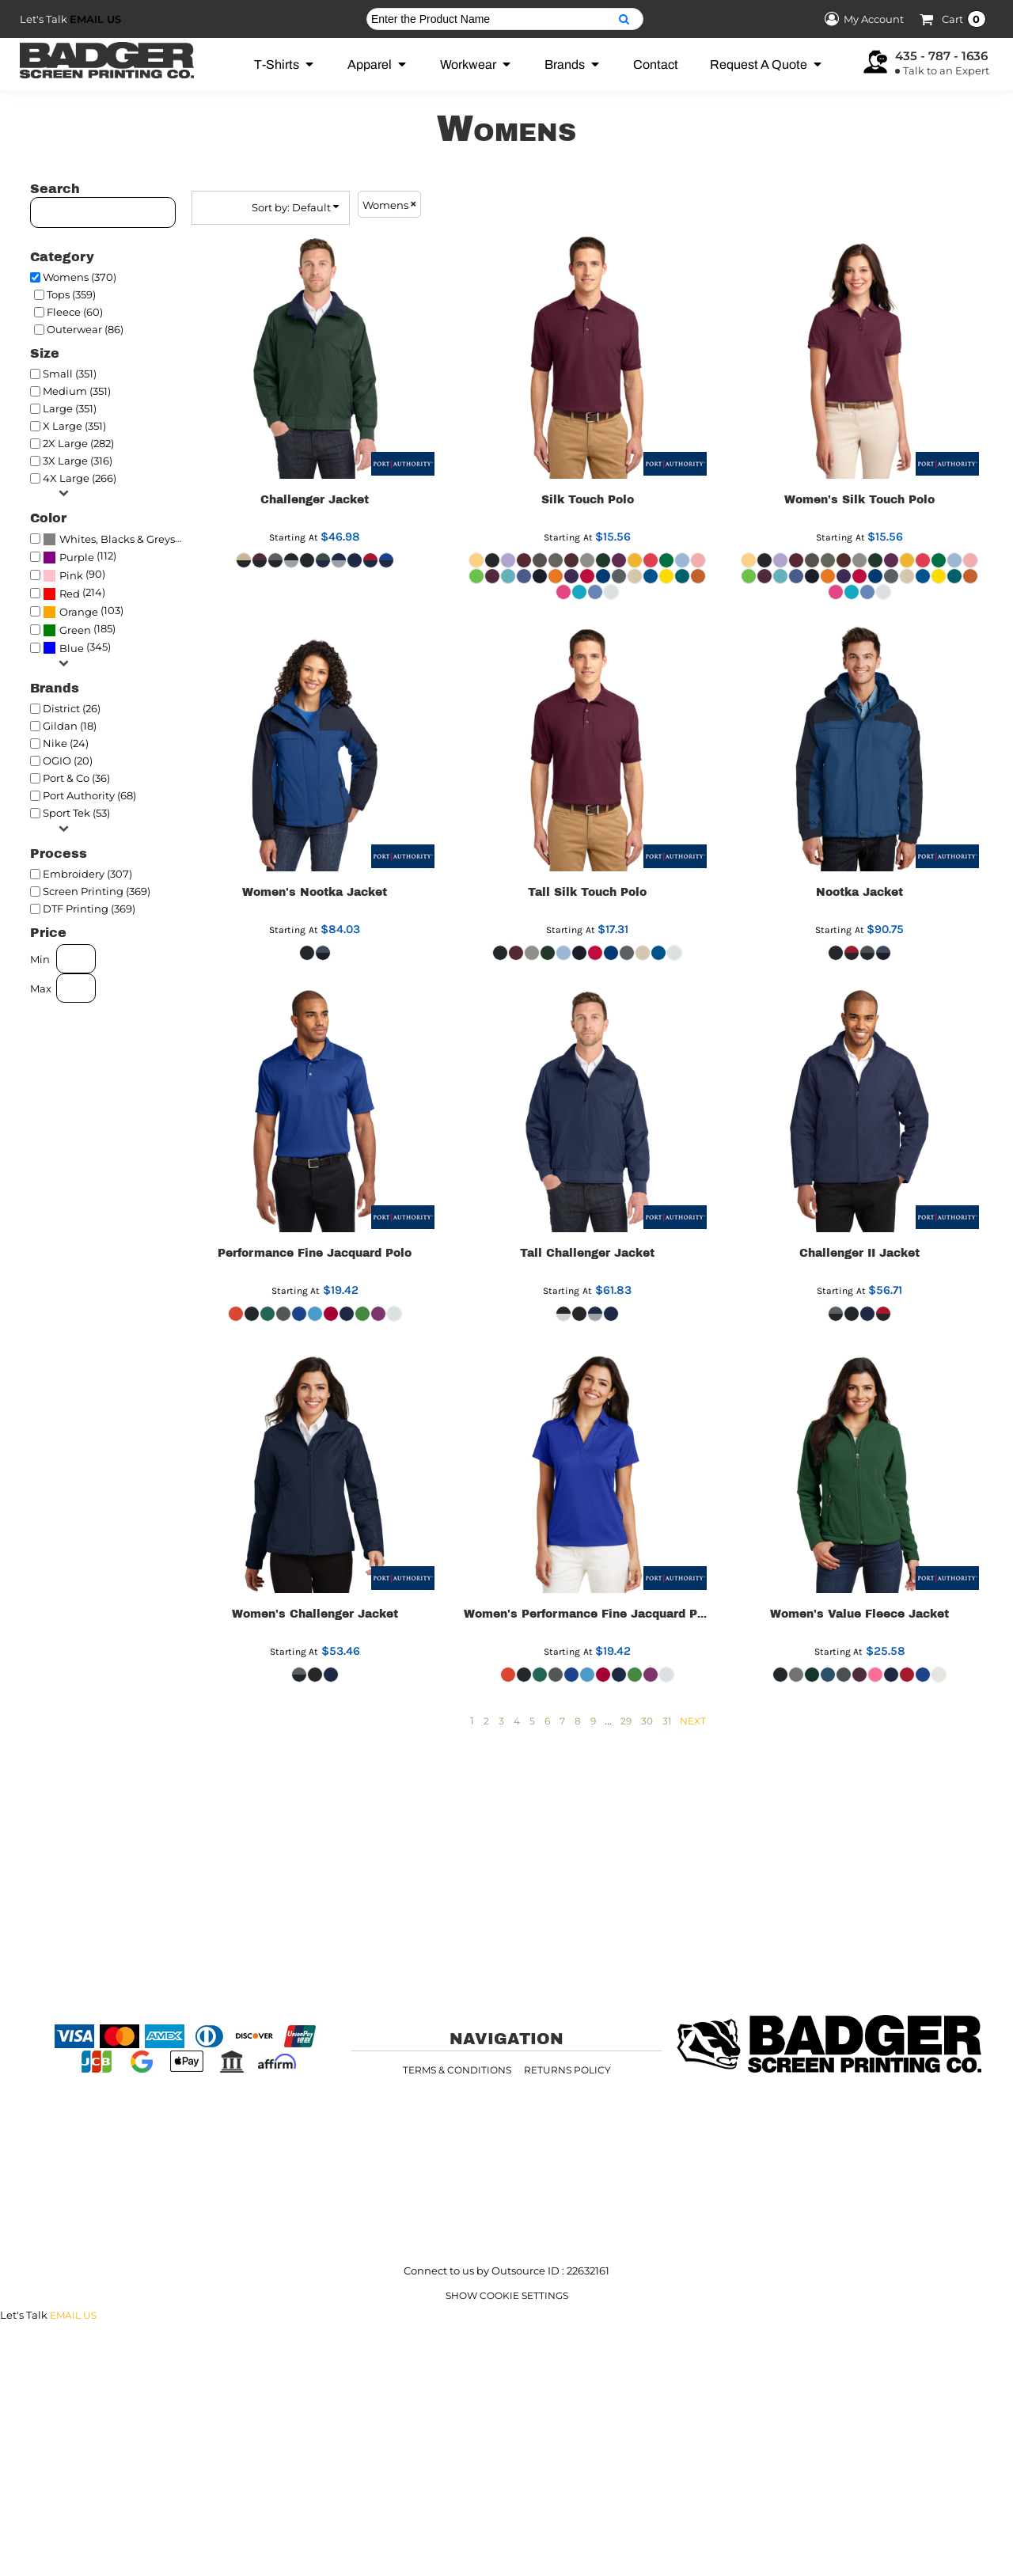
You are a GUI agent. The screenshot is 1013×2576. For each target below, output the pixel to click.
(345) (77, 647)
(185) (79, 630)
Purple (76, 557)
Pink (71, 575)
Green (75, 630)
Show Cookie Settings (507, 2295)
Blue (71, 648)
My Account (862, 19)
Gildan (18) (70, 725)
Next (693, 1721)
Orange (78, 611)
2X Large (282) (78, 443)
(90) (74, 575)
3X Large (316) (77, 460)
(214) (74, 593)
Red (69, 593)
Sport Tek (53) (76, 812)
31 (666, 1721)
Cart (964, 19)
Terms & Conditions (457, 2070)
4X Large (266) (79, 478)
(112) (79, 557)
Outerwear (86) (85, 329)
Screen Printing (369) (96, 891)
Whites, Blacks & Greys (117, 539)
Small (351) (70, 373)
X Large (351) (74, 425)
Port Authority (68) (89, 795)
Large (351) (70, 408)
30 (647, 1721)
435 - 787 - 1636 (941, 55)
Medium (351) (77, 391)
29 (626, 1721)
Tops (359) (71, 294)
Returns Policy (567, 2070)
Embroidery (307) (87, 873)
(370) (115, 539)
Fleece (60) (75, 311)
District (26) (72, 708)
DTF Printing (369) (89, 908)
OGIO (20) (68, 760)
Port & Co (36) (76, 778)
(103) (83, 611)
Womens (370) (79, 277)
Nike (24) (66, 743)
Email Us (95, 19)
